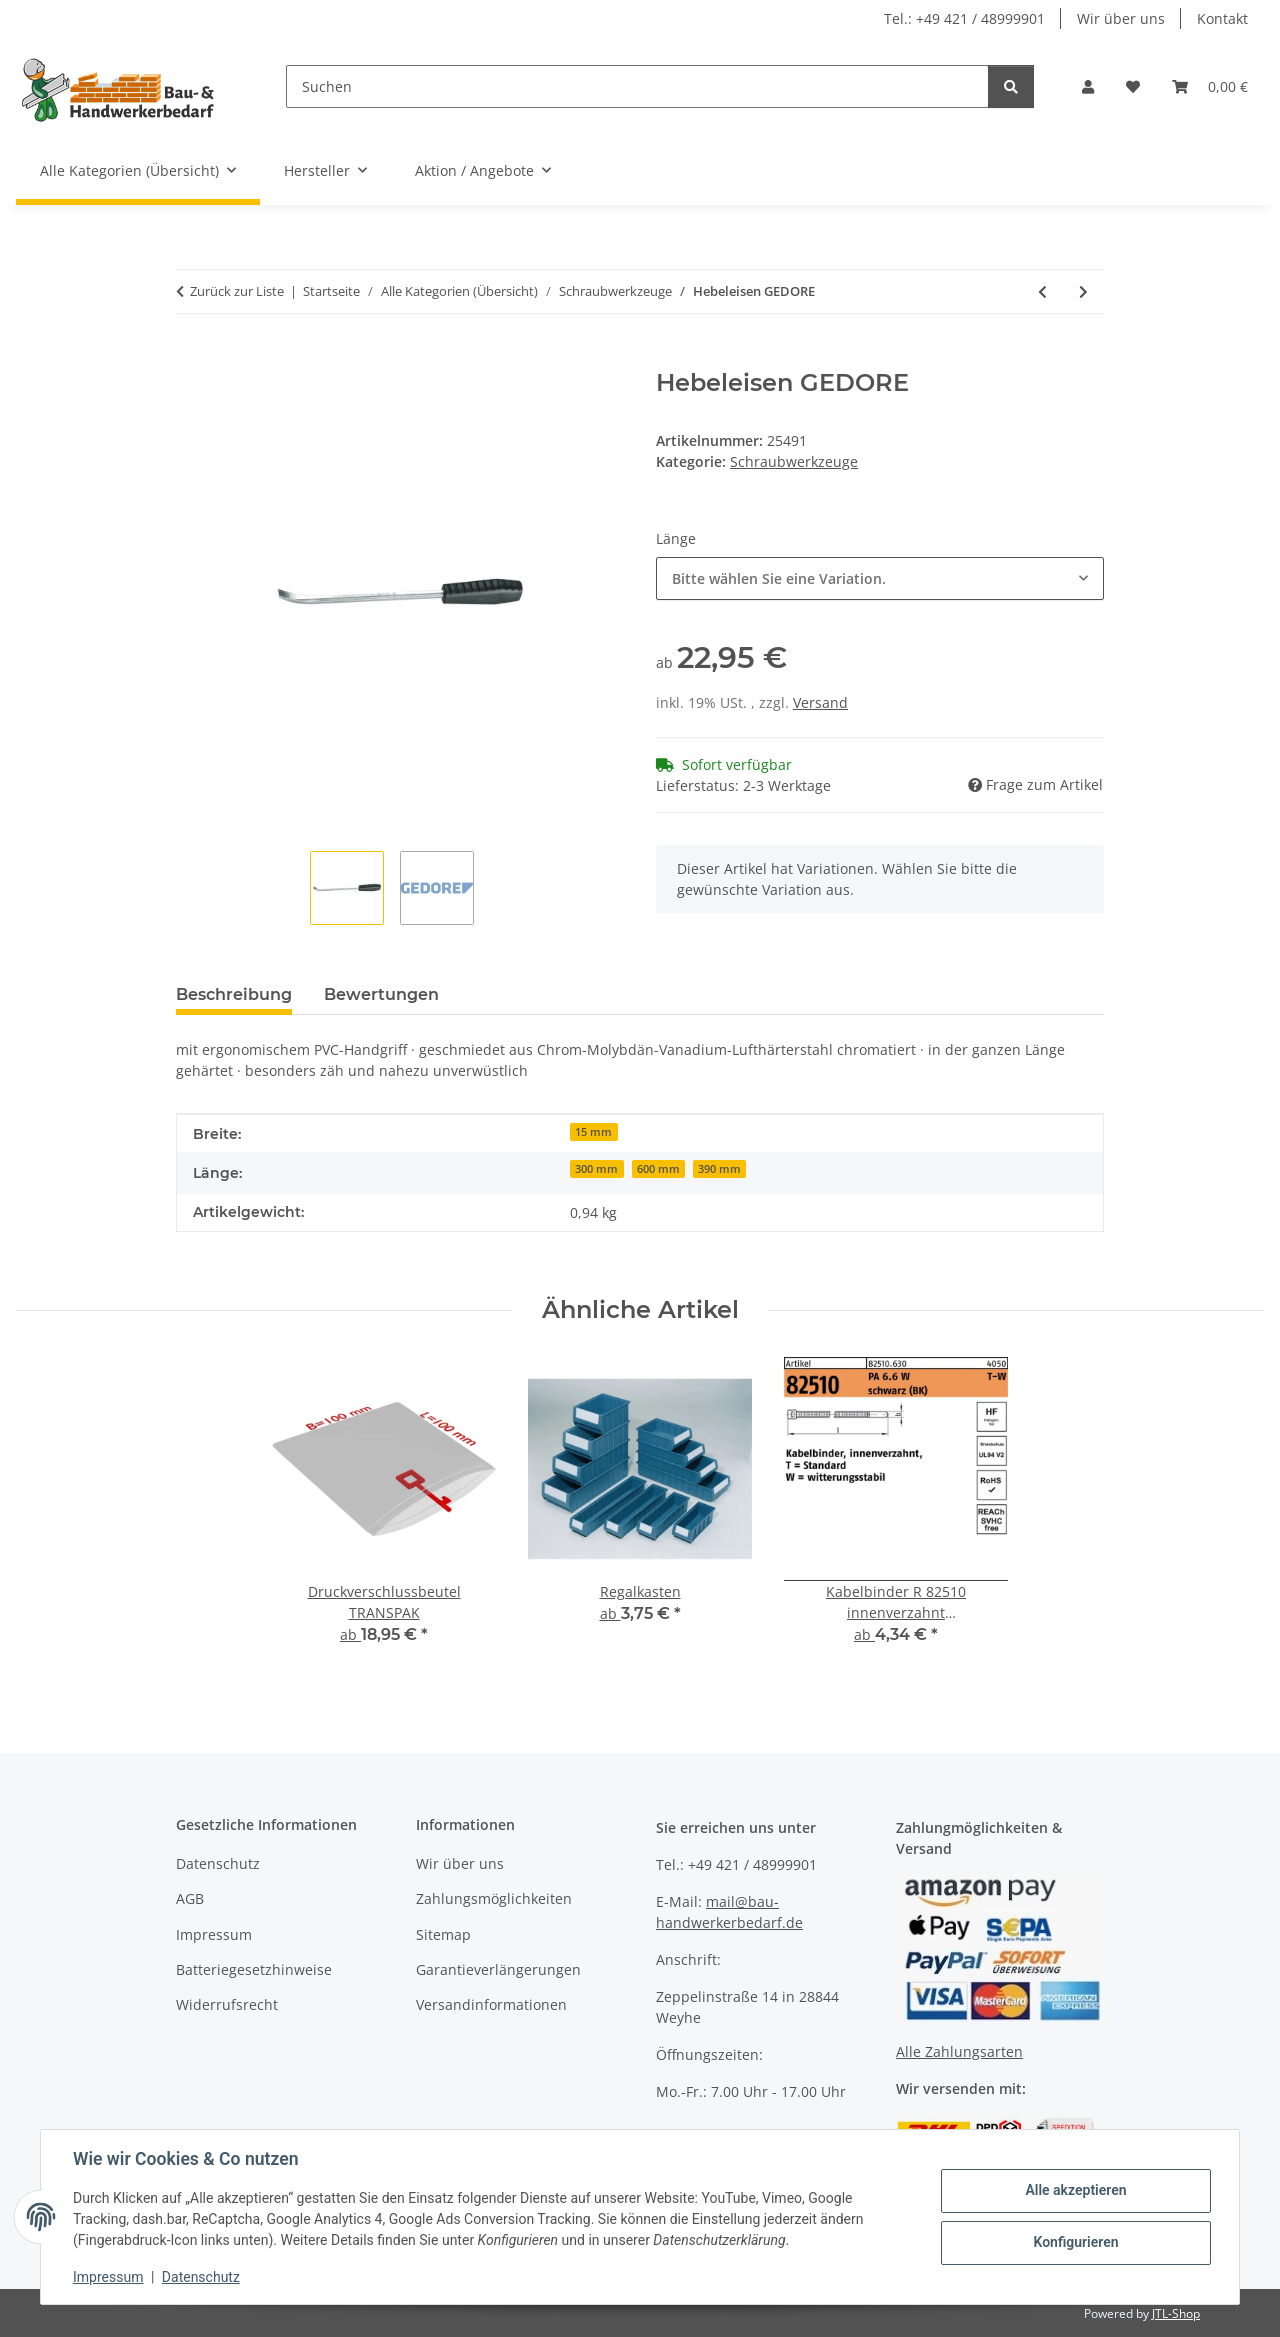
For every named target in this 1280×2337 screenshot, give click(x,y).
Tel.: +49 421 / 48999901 (964, 18)
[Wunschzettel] (1133, 86)
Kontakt (1222, 18)
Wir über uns (1121, 18)
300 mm (596, 1169)
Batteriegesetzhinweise (254, 1969)
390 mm (719, 1169)
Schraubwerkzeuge (794, 461)
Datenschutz (201, 2277)
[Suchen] (637, 86)
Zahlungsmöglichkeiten (494, 1898)
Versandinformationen (491, 2004)
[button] (1088, 86)
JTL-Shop (1176, 2313)
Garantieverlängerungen (498, 1969)
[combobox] (880, 578)
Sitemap (443, 1934)
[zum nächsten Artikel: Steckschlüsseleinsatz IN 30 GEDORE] (1083, 291)
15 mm (593, 1132)
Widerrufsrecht (227, 2004)
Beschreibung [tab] (234, 994)
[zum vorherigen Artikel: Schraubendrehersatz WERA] (1042, 291)
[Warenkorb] (1210, 86)
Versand (820, 702)
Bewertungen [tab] (381, 994)
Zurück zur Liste (237, 291)
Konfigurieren (1075, 2242)
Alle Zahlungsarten (959, 2051)
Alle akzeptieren (1075, 2190)
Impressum (108, 2277)
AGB (190, 1898)
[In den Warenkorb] (192, 358)
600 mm (658, 1169)
